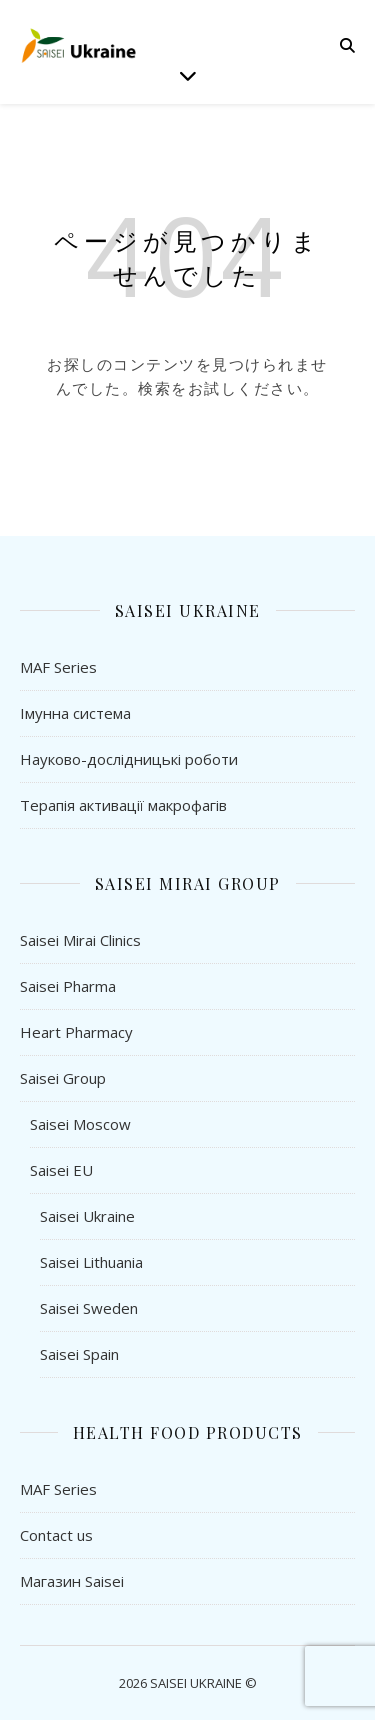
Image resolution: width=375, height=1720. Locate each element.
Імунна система (75, 713)
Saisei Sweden (89, 1308)
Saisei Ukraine (87, 1216)
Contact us (56, 1535)
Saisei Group (63, 1078)
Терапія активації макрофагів (123, 805)
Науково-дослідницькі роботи (129, 759)
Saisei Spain (79, 1354)
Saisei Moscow (80, 1124)
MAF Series (58, 667)
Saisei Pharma (68, 986)
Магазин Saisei (72, 1581)
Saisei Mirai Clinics (80, 940)
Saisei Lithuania (91, 1262)
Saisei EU (61, 1170)
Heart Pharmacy (76, 1032)
